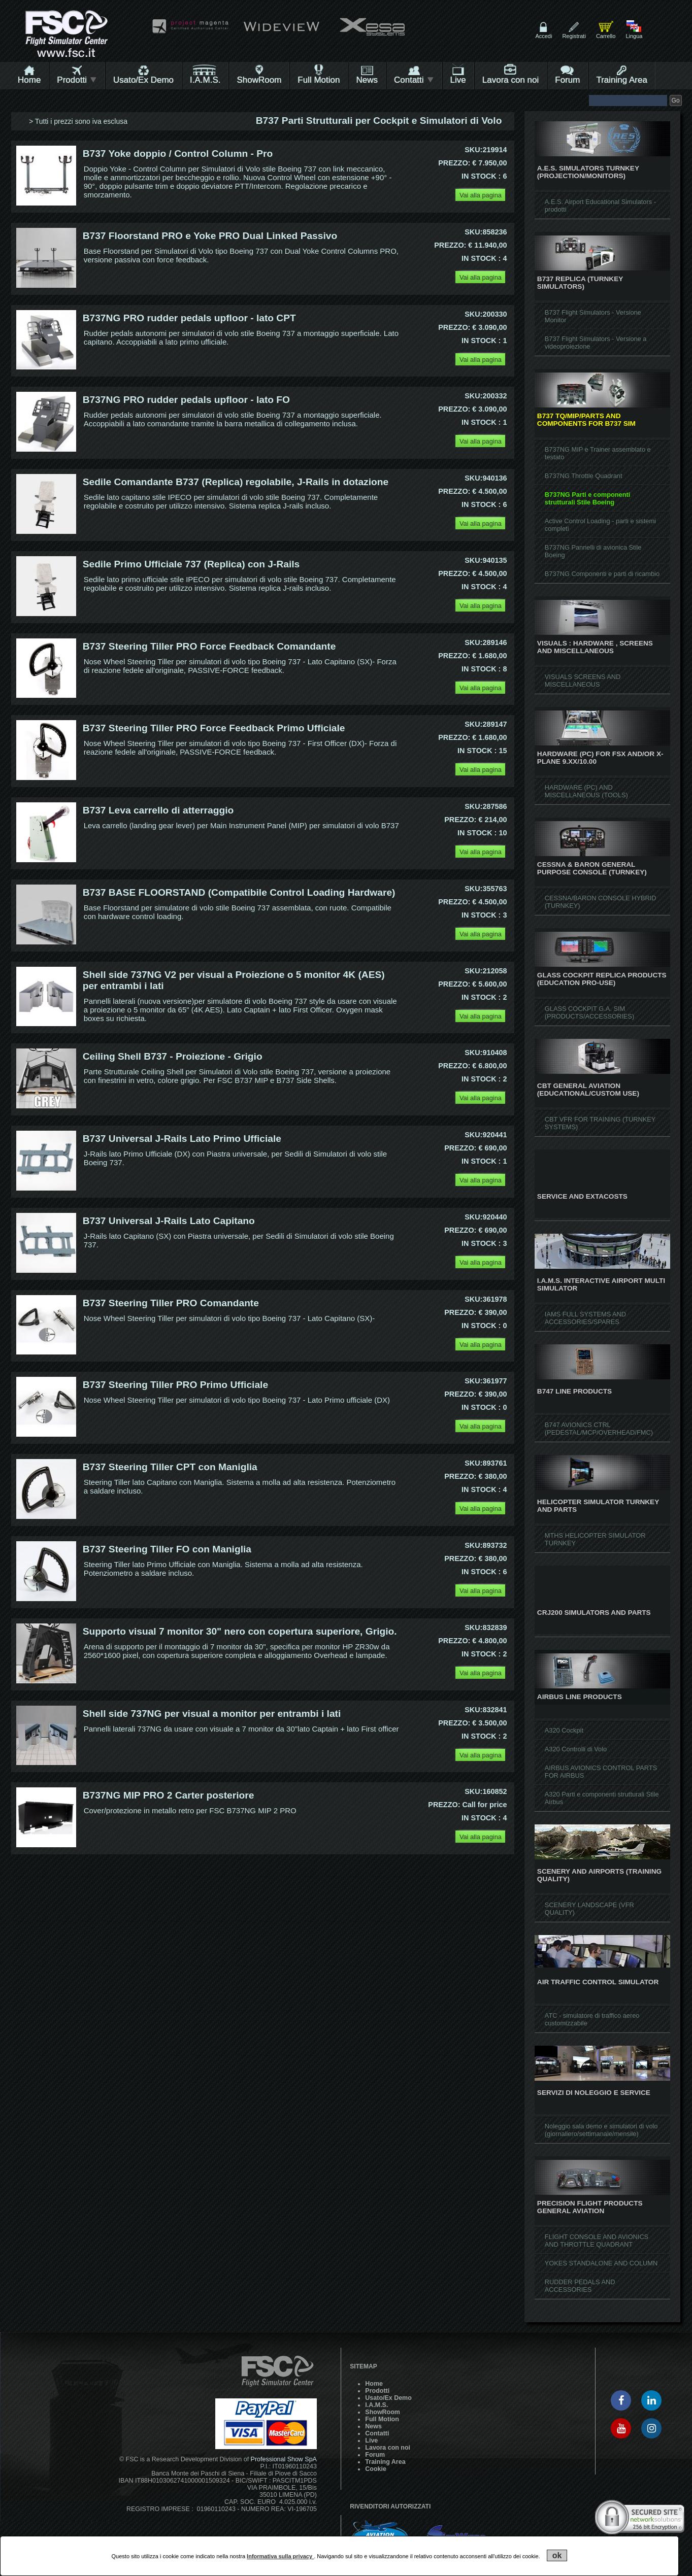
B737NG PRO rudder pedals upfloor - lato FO (186, 399)
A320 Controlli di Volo (576, 1749)
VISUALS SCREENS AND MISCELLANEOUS (582, 680)
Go (676, 100)
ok (557, 2555)
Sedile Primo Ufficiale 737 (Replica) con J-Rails (191, 564)
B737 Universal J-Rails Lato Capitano (169, 1220)
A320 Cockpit (564, 1730)
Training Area (621, 80)
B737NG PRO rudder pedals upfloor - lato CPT (189, 318)
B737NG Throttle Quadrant (583, 476)
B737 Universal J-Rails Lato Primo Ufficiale (182, 1138)
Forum (567, 80)
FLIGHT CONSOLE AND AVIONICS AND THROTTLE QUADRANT (596, 2240)
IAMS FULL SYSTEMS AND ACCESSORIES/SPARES (585, 1318)
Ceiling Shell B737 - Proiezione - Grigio (172, 1056)
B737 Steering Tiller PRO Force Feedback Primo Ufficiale (214, 728)
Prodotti (77, 80)
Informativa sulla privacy (280, 2556)
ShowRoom (259, 80)
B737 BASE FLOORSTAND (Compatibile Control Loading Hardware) (239, 892)
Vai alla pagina (480, 195)
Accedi (543, 36)
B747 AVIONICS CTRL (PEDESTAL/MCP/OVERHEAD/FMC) (599, 1428)
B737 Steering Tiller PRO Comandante (171, 1303)
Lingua (633, 36)
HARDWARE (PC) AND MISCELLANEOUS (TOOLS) (586, 791)
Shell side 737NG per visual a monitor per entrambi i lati (212, 1713)
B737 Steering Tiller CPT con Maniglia (170, 1467)
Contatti (414, 80)
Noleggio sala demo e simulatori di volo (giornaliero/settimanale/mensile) (601, 2130)
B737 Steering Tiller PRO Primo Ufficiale (175, 1384)
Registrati (573, 36)
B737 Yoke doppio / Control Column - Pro (178, 153)
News (367, 80)
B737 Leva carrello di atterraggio (158, 810)
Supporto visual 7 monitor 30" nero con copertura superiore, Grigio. (240, 1631)
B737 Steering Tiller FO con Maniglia (167, 1549)
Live (458, 80)
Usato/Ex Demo (143, 80)
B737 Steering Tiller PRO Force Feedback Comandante (209, 646)
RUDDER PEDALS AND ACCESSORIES (580, 2285)
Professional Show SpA (284, 2459)
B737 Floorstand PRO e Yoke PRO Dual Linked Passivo (210, 235)
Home (29, 80)
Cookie (375, 2468)
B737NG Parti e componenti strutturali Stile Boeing (588, 498)
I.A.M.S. (205, 80)
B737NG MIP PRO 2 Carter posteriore (168, 1795)
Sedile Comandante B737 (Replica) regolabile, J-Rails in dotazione (235, 482)
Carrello (606, 36)
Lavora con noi (510, 80)
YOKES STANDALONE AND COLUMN (601, 2263)
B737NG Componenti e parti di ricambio (602, 574)
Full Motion (319, 80)
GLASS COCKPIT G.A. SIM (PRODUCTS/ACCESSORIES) (589, 1012)
